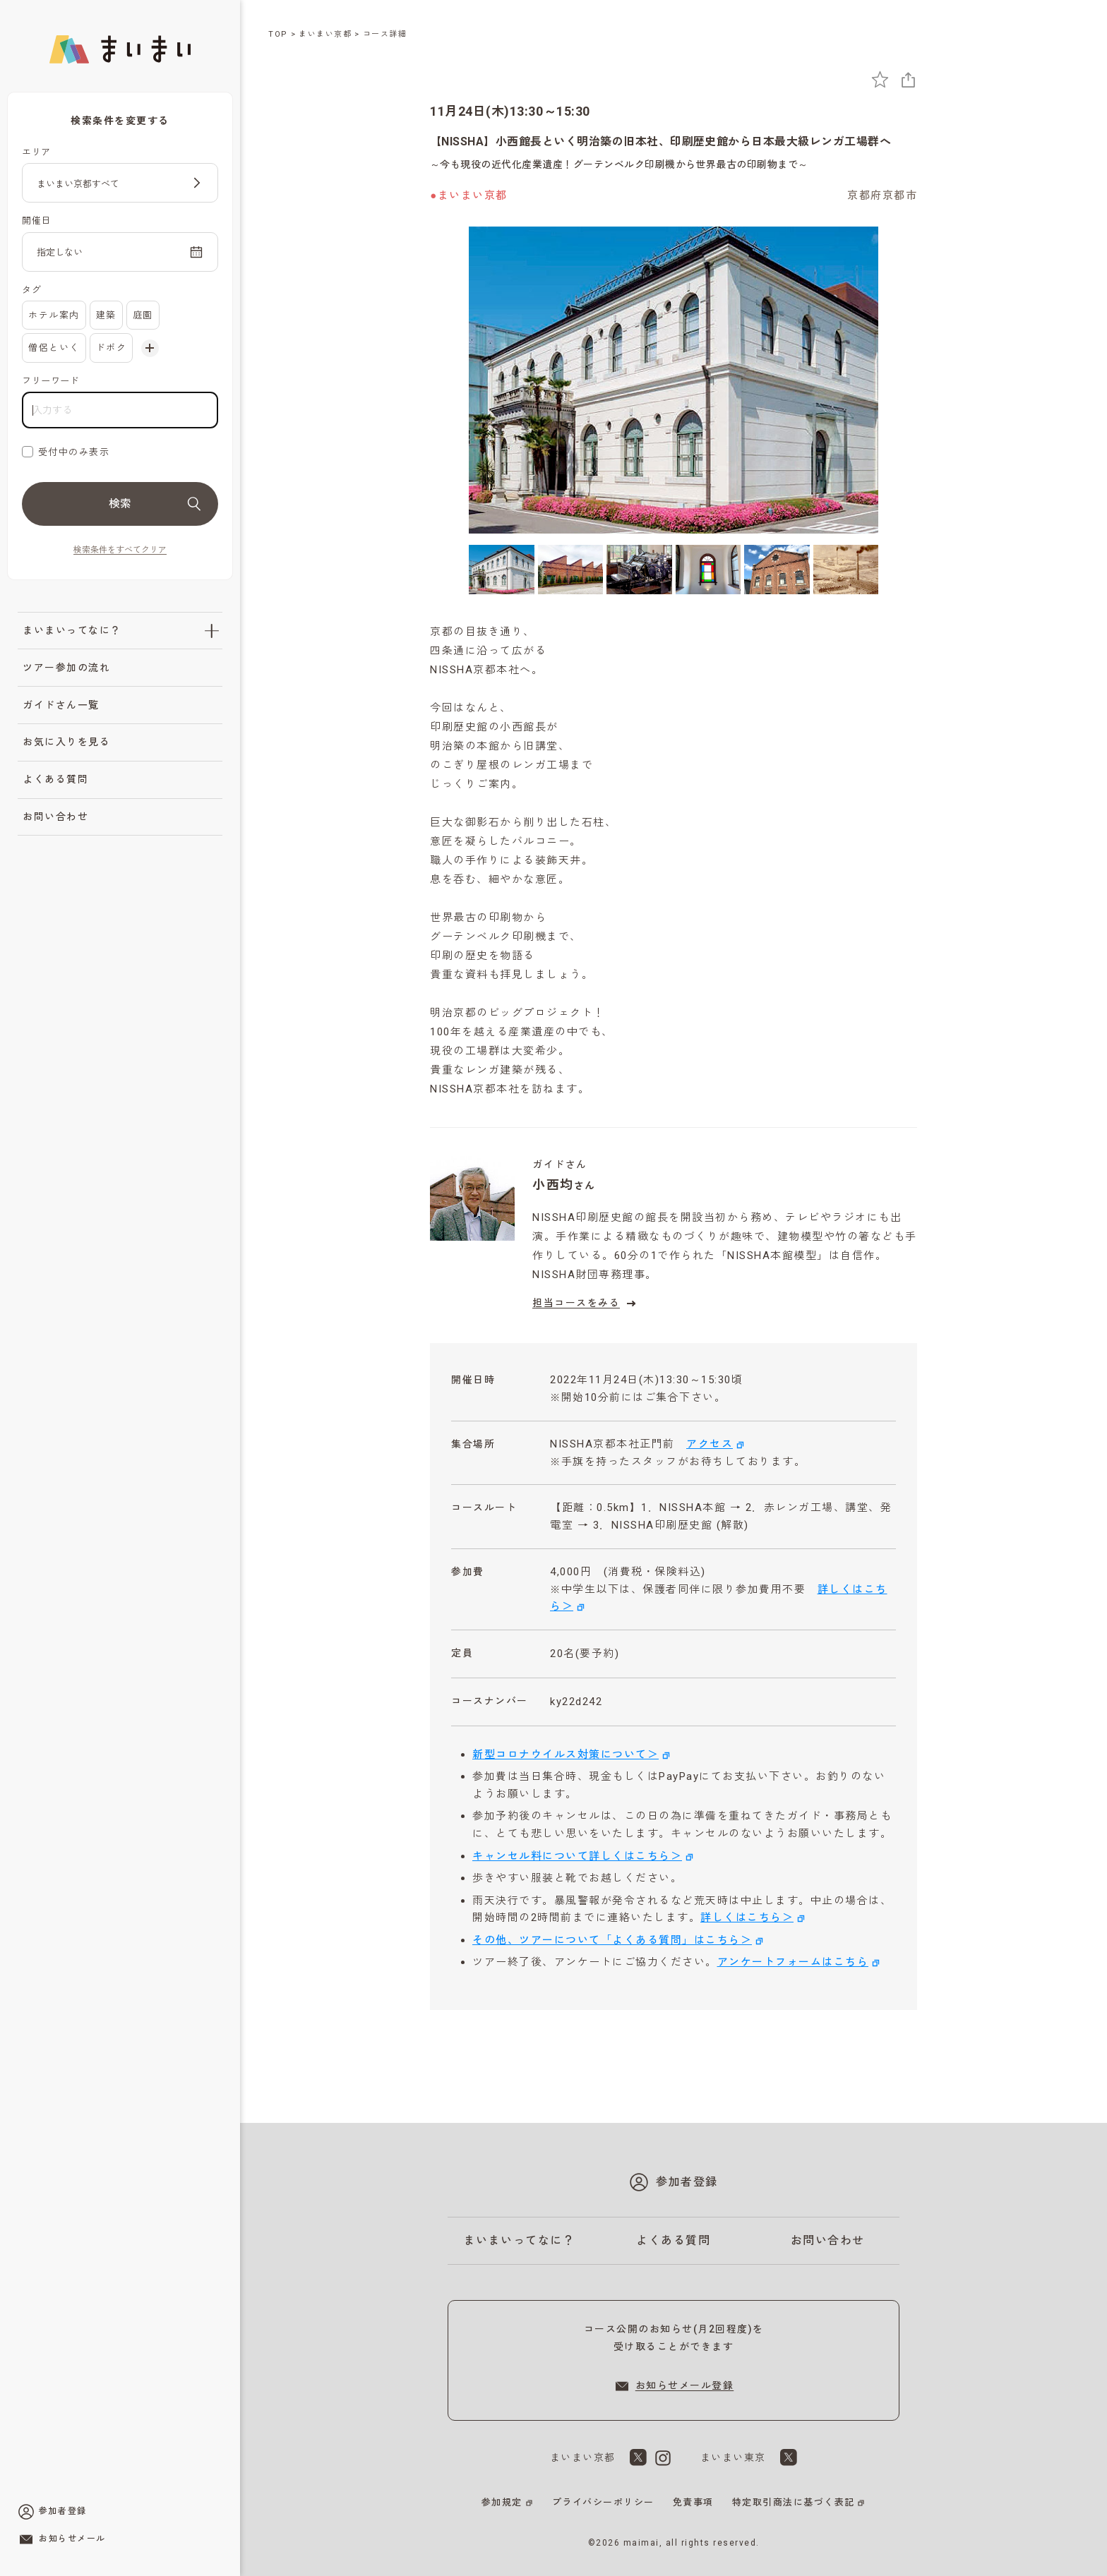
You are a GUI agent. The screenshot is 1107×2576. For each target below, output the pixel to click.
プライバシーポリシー (603, 2502)
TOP (278, 34)
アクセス (709, 1444)
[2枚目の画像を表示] (571, 569)
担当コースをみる (586, 1303)
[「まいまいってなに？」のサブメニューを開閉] (212, 631)
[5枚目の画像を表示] (777, 569)
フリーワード (50, 380)
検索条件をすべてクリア (120, 550)
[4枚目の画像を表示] (708, 569)
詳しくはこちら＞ (747, 1917)
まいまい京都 (325, 34)
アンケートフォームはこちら (793, 1962)
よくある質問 (55, 779)
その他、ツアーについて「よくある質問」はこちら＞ (612, 1940)
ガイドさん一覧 (61, 705)
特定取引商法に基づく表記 (793, 2502)
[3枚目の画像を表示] (639, 569)
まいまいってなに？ (72, 630)
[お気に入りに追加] (880, 79)
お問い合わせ (55, 816)
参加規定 (501, 2502)
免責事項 (693, 2502)
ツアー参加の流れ (66, 667)
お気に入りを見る (66, 741)
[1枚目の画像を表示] (501, 569)
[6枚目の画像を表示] (846, 569)
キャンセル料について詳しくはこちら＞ (577, 1856)
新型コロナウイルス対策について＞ (565, 1754)
